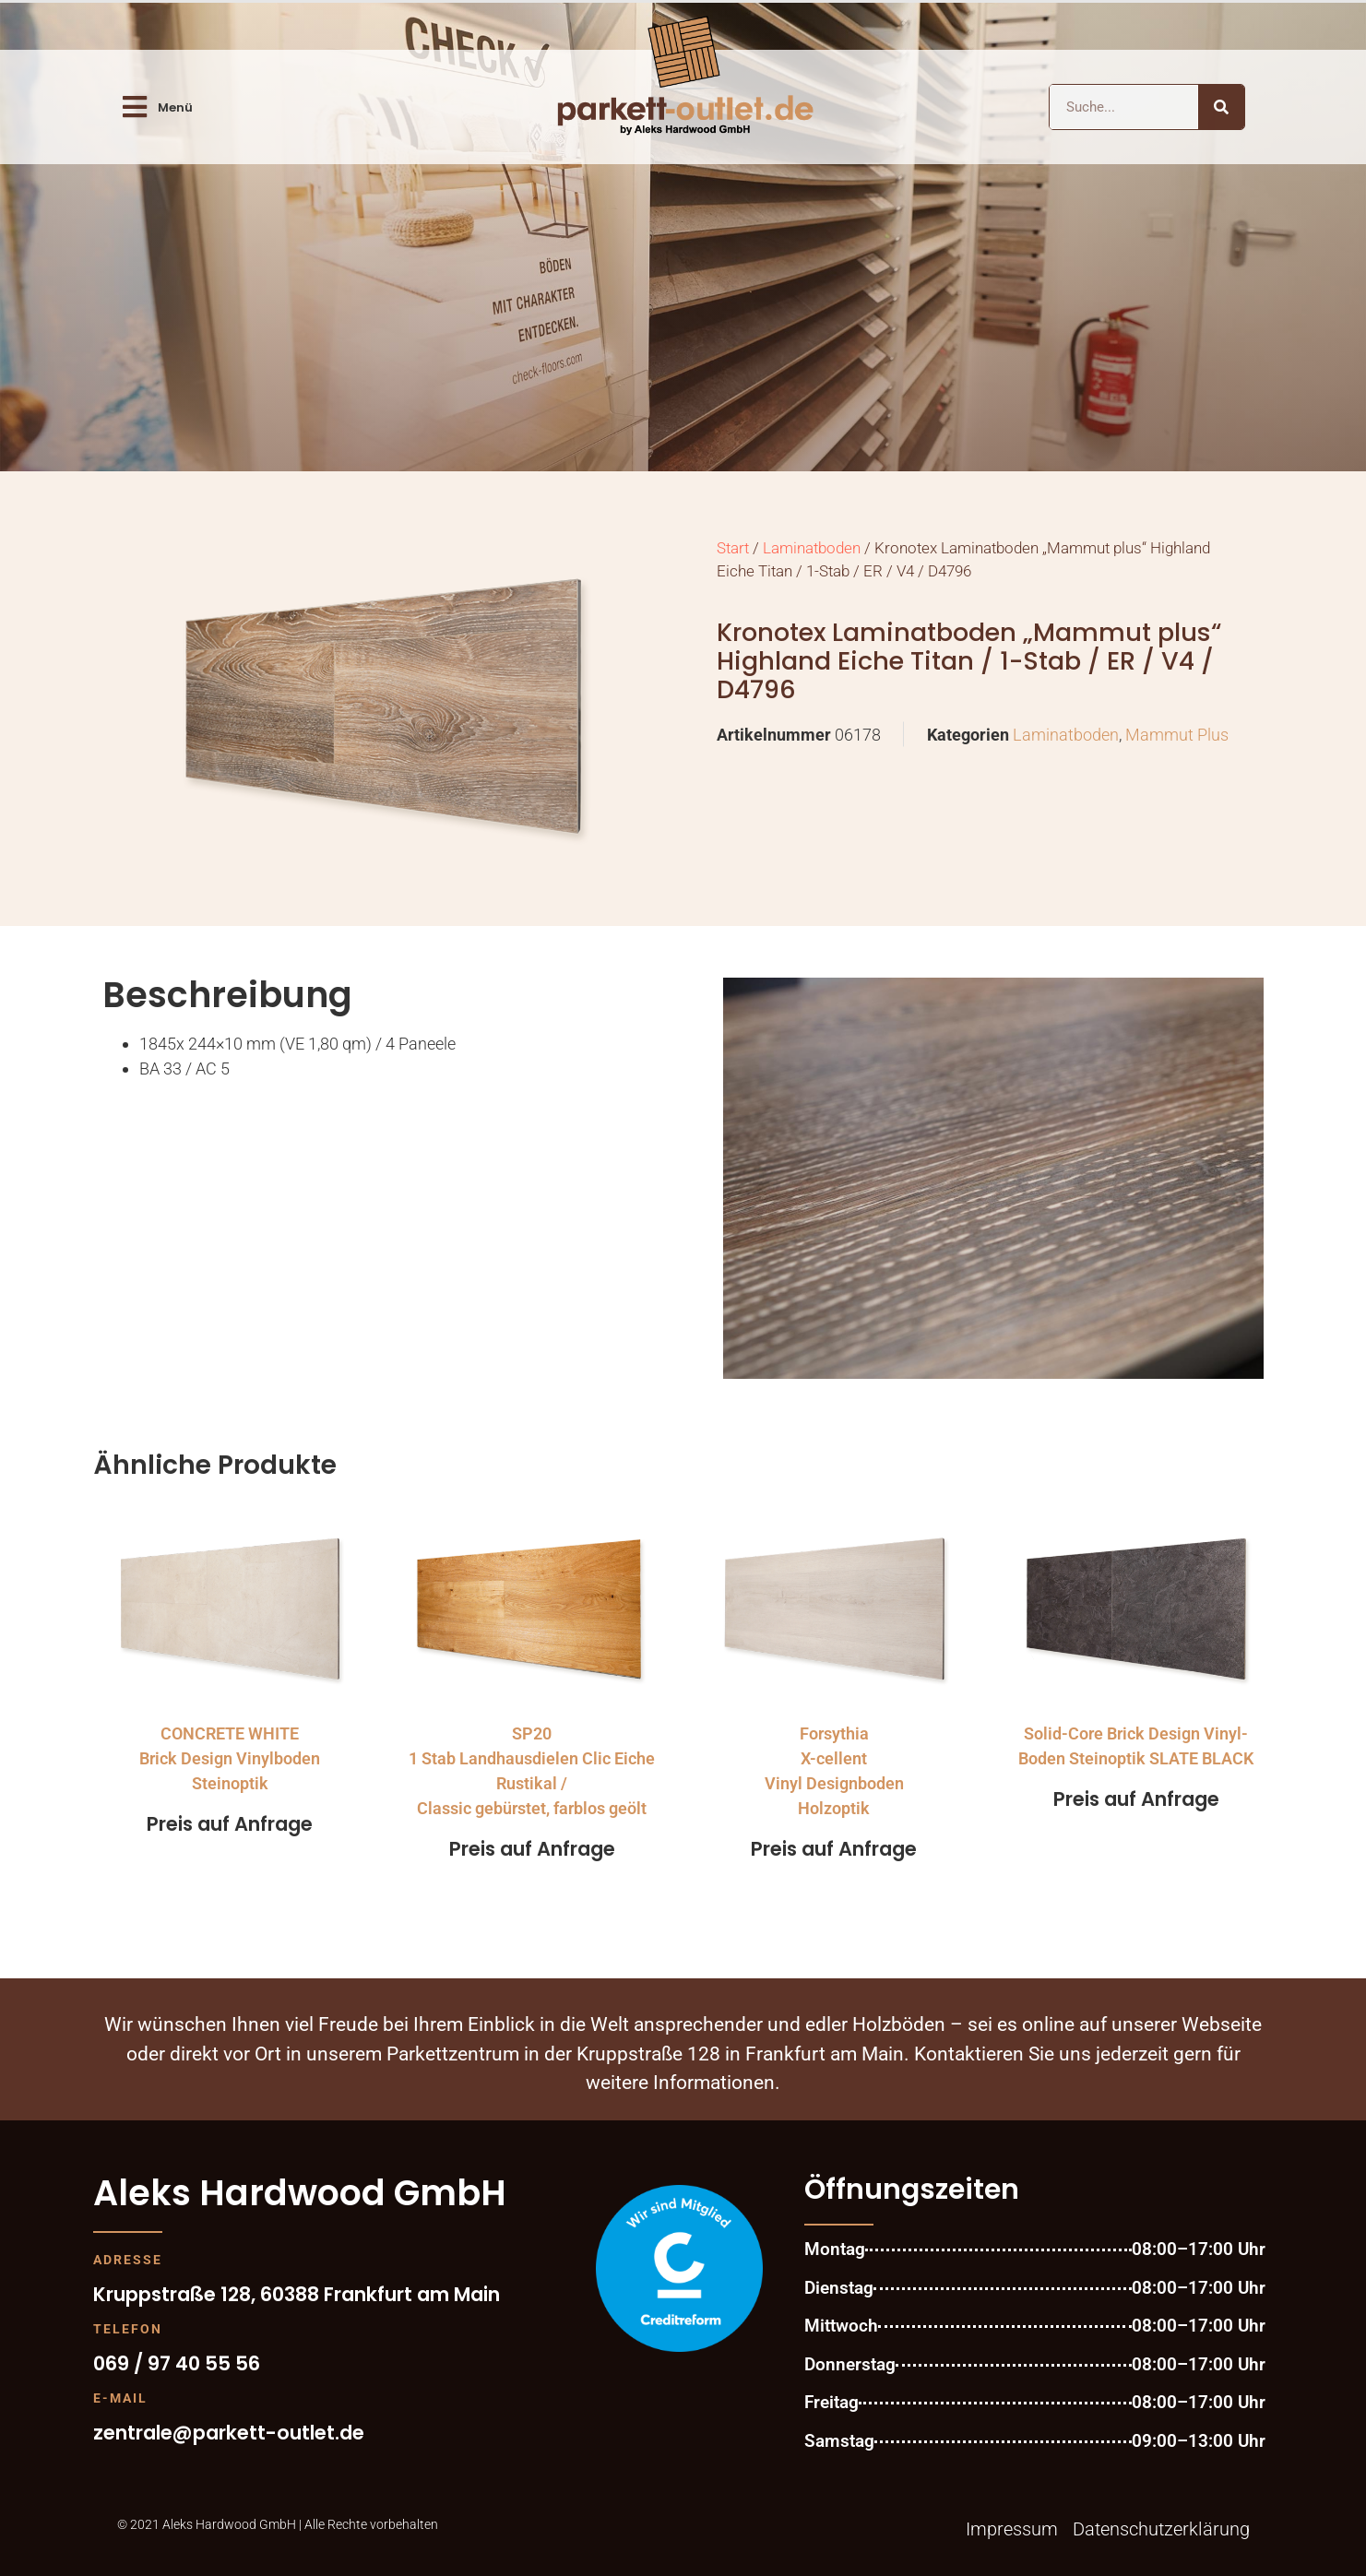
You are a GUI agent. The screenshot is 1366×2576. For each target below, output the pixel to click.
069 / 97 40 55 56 (176, 2363)
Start (733, 548)
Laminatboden (812, 548)
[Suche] (1221, 107)
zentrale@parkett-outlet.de (228, 2432)
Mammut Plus (1177, 734)
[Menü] (134, 107)
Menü (175, 107)
